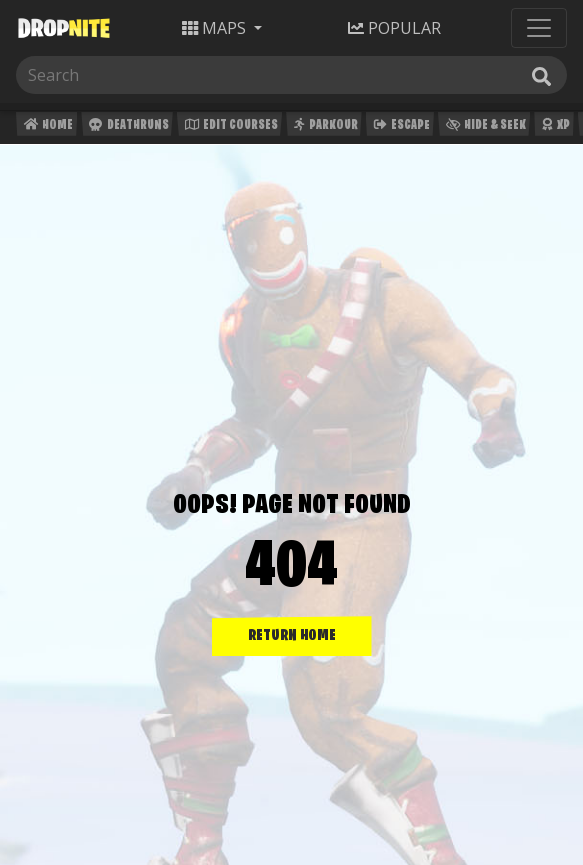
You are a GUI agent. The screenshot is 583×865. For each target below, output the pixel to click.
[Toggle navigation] (539, 28)
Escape (400, 127)
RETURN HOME (292, 636)
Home (46, 127)
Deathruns (126, 127)
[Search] (117, 75)
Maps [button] (216, 28)
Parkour (323, 127)
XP (553, 127)
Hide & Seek (484, 127)
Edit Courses (229, 127)
